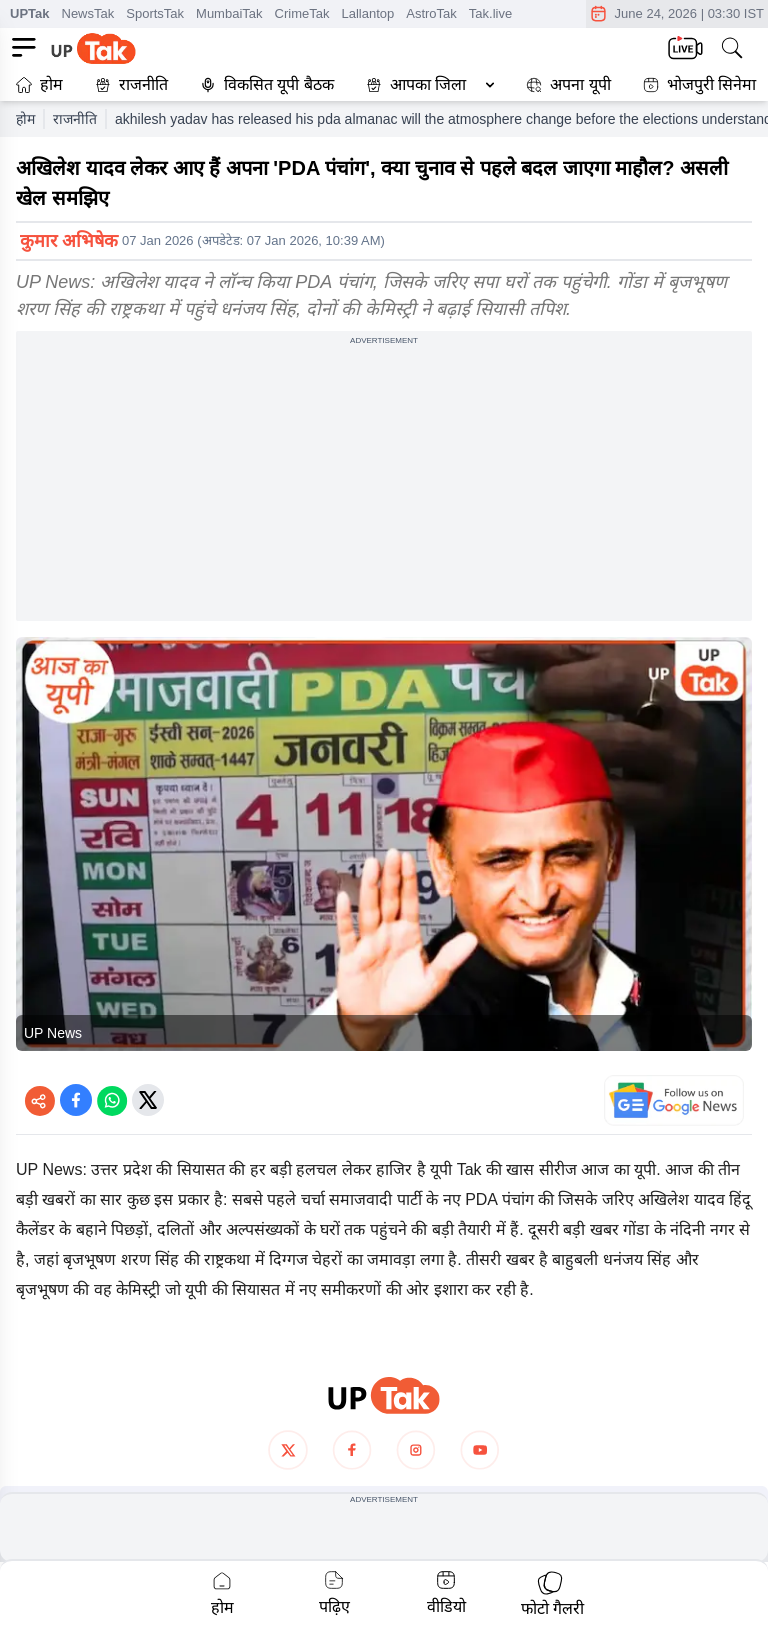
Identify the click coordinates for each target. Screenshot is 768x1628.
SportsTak (155, 13)
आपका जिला (428, 84)
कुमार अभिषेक (69, 241)
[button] (426, 85)
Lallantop (367, 13)
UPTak (30, 13)
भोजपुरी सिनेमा (699, 84)
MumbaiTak (229, 13)
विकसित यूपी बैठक (267, 84)
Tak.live (490, 13)
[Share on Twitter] (148, 1100)
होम (39, 84)
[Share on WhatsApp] (112, 1100)
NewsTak (88, 13)
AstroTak (431, 13)
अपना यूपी (568, 84)
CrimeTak (302, 13)
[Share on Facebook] (76, 1100)
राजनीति (131, 84)
